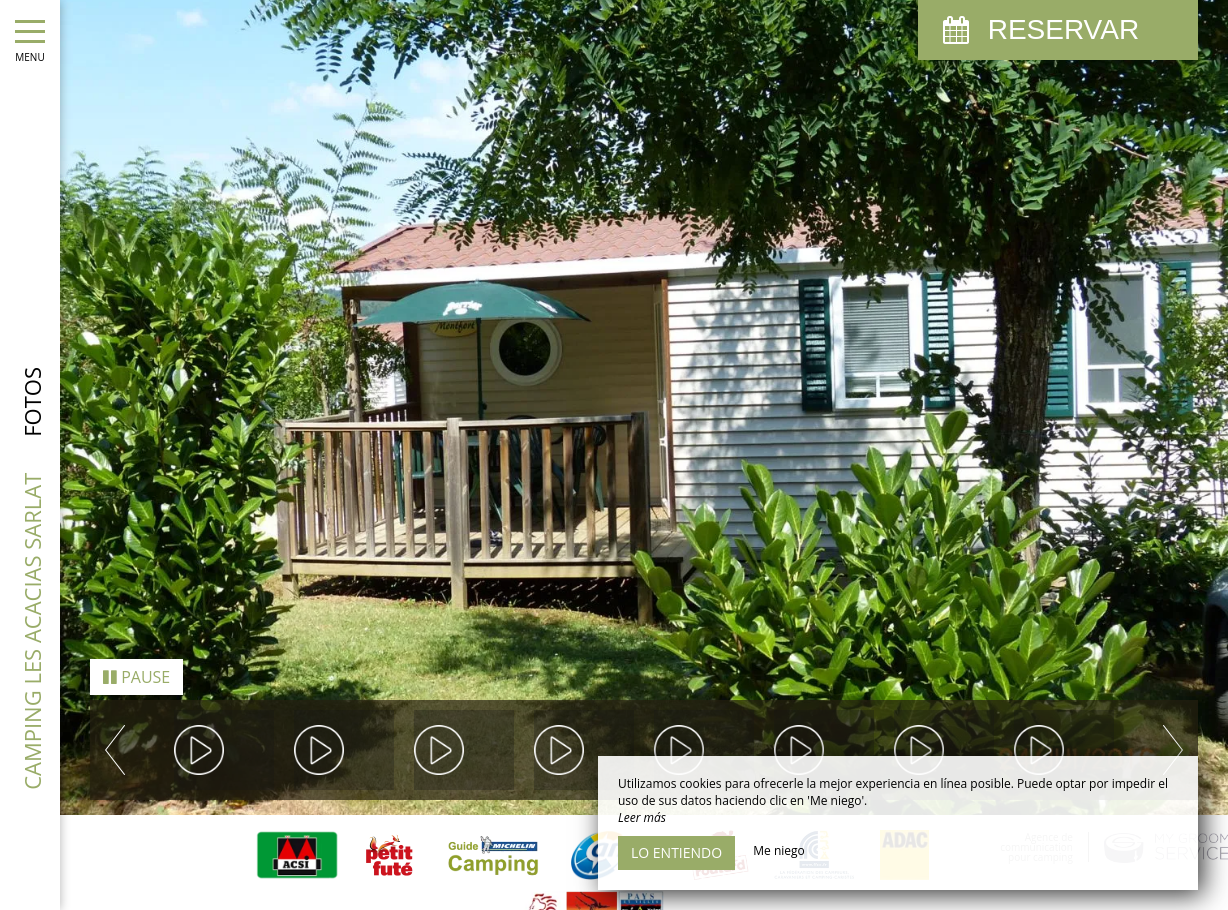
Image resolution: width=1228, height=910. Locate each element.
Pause (136, 655)
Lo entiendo (676, 852)
